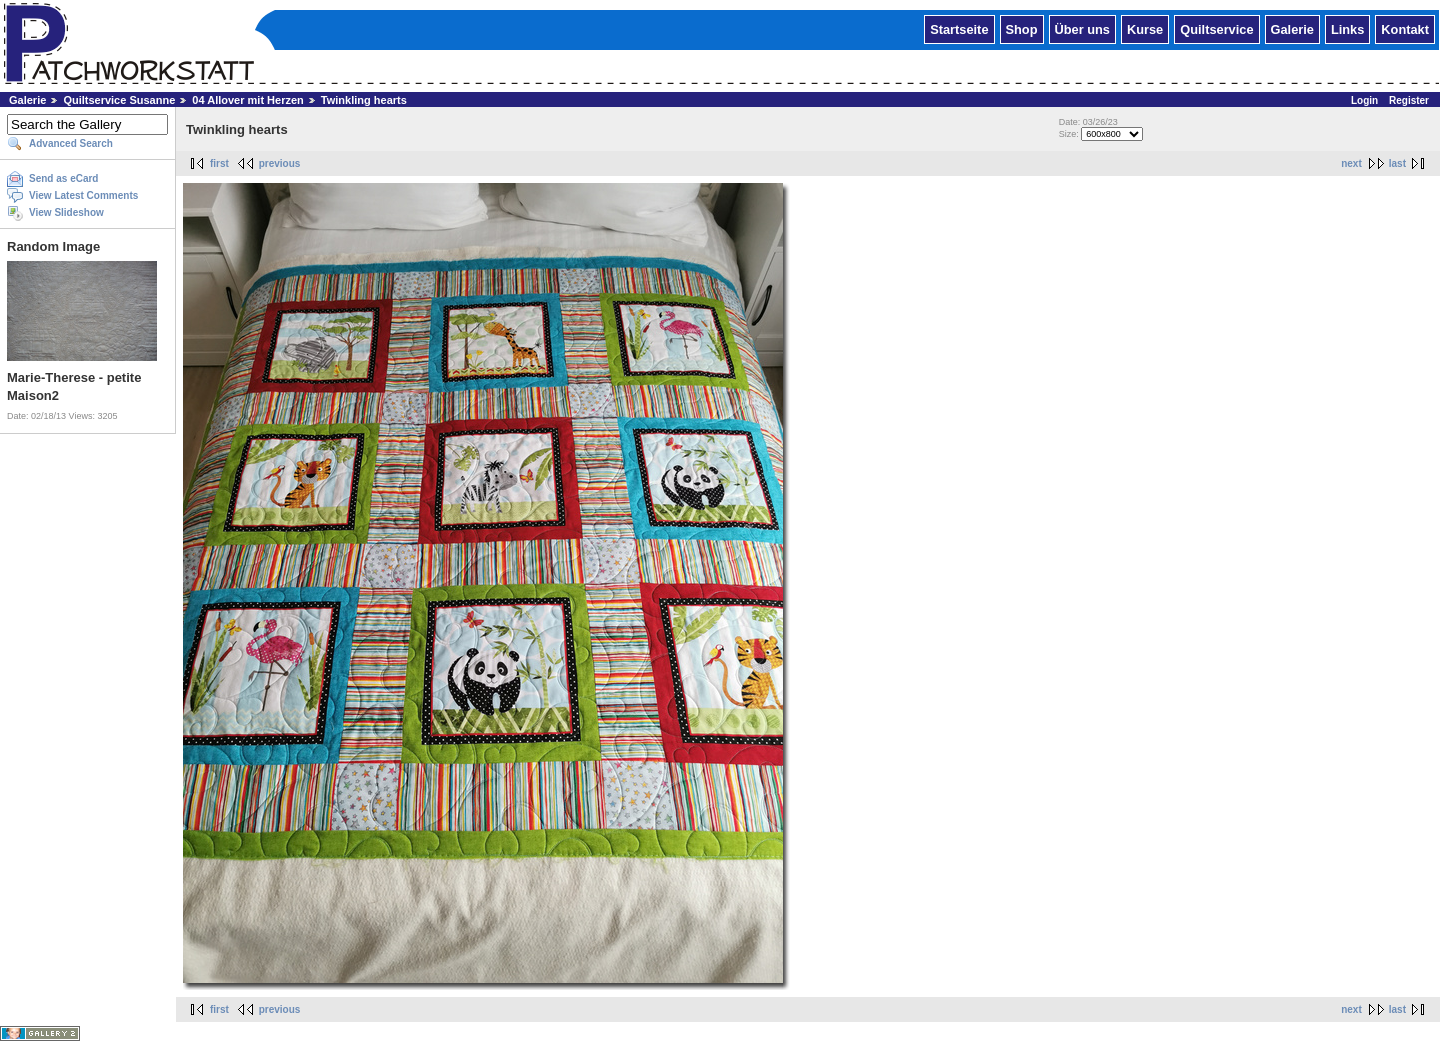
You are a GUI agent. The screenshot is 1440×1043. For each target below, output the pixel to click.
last (1397, 163)
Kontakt (1405, 28)
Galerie (1292, 28)
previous (280, 163)
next (1351, 163)
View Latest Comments (83, 195)
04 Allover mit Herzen (247, 100)
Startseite (959, 28)
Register (1409, 100)
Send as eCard (63, 178)
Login (1364, 100)
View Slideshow (66, 212)
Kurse (1145, 28)
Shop (1022, 28)
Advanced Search (71, 143)
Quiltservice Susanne (119, 100)
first (219, 163)
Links (1347, 28)
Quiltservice (1216, 28)
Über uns (1082, 28)
